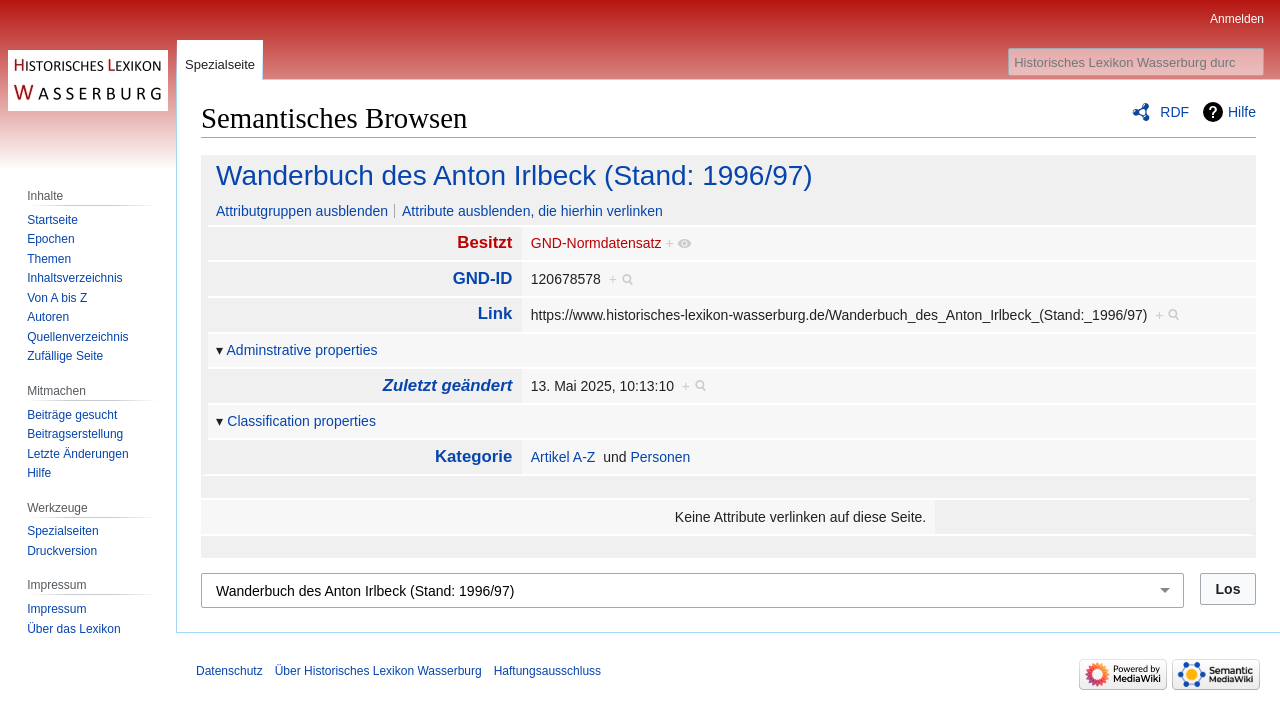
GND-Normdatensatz (596, 243)
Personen (660, 457)
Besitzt (484, 242)
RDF (1174, 112)
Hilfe (1242, 112)
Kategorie (473, 456)
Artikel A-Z (563, 457)
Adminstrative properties (302, 350)
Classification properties (301, 421)
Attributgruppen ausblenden (302, 211)
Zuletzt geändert (448, 385)
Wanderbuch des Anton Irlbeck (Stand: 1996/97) (514, 175)
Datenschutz (229, 671)
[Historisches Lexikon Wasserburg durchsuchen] (1136, 62)
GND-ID (483, 278)
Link (495, 313)
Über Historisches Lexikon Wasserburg (378, 671)
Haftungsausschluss (547, 671)
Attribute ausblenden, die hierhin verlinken (532, 211)
